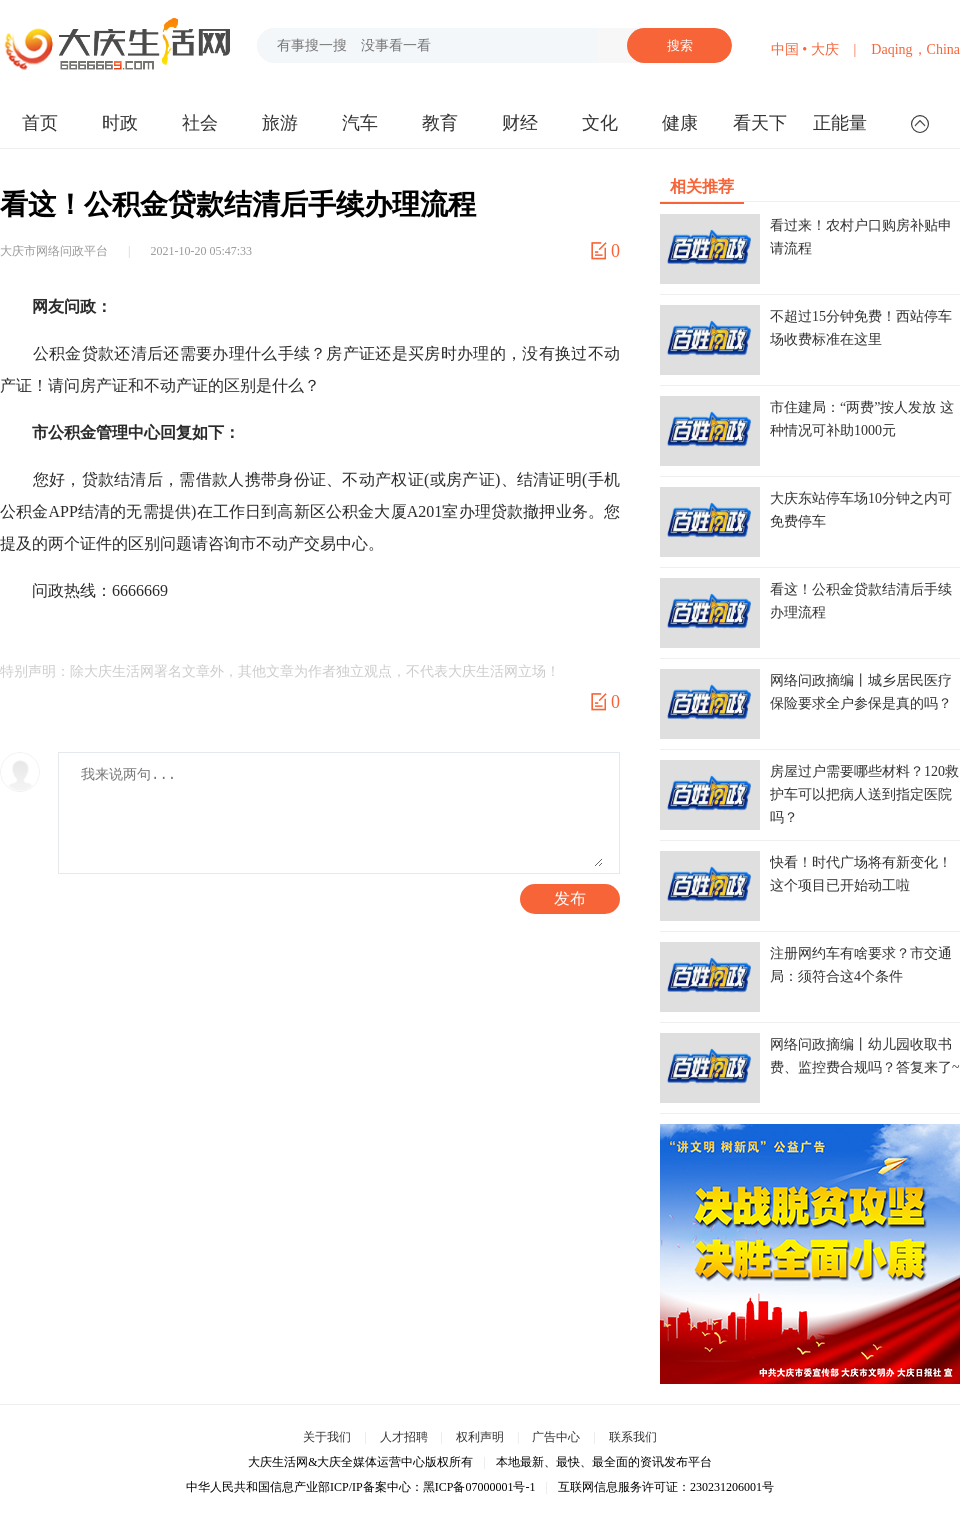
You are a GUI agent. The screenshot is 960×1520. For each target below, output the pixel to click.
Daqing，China (915, 49)
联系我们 (633, 1437)
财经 (520, 123)
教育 (440, 123)
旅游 (280, 123)
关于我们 (327, 1437)
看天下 (760, 123)
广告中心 (556, 1437)
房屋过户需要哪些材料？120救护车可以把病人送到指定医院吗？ (864, 794)
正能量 (840, 123)
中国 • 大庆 (805, 49)
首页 (40, 123)
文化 (600, 123)
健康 (680, 123)
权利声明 (480, 1437)
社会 (200, 123)
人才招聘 (404, 1437)
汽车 (360, 123)
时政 (120, 123)
